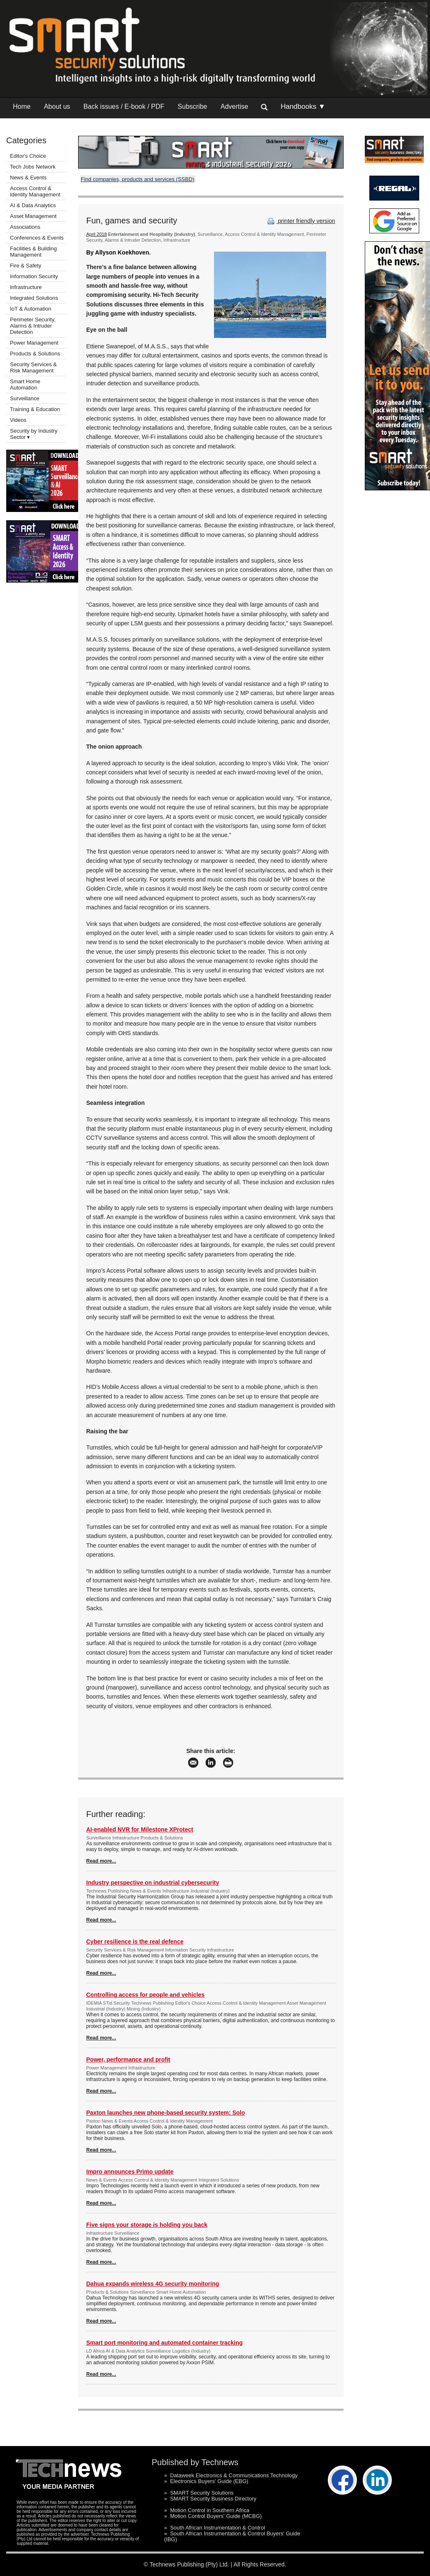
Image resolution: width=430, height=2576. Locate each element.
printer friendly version (300, 221)
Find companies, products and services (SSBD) (137, 179)
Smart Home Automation (25, 384)
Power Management (34, 343)
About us (57, 106)
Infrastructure (26, 287)
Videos (18, 420)
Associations (25, 227)
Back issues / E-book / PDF (124, 106)
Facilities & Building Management (33, 251)
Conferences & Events (37, 238)
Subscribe (192, 106)
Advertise (234, 106)
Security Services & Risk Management (33, 367)
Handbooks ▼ (302, 106)
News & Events (28, 177)
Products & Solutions (35, 353)
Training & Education (35, 409)
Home (22, 106)
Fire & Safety (25, 265)
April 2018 (96, 234)
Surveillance (24, 398)
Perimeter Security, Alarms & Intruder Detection (33, 325)
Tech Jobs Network (33, 167)
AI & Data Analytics (33, 205)
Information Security (34, 276)
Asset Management (33, 216)
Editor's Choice (28, 156)
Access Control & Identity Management (35, 191)
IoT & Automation (31, 309)
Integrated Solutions (34, 298)
